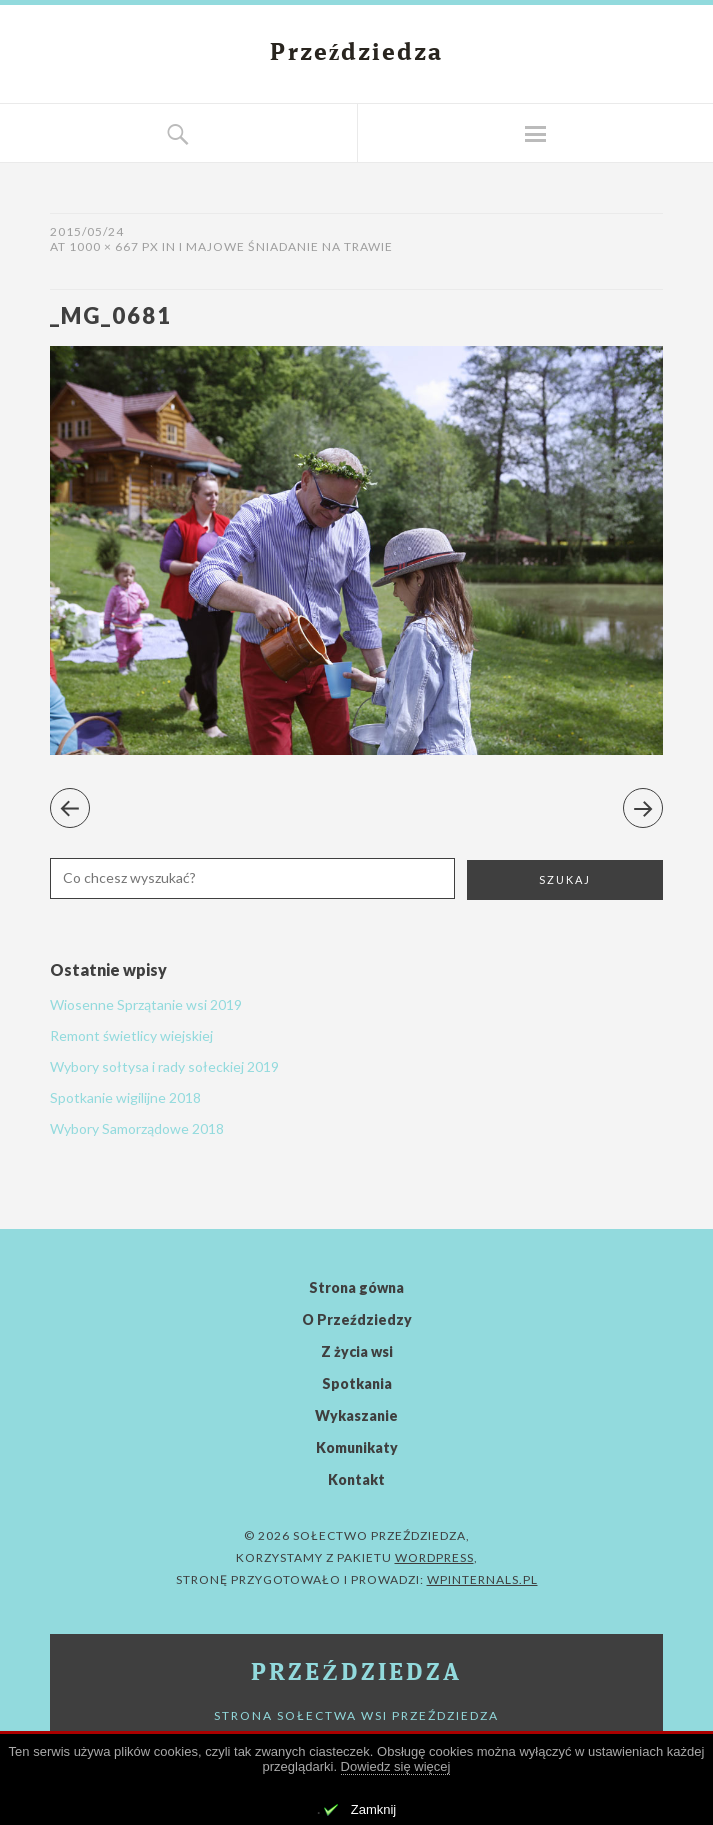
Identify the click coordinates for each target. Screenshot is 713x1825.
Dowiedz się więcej (396, 1766)
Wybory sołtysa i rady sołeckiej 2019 (164, 1066)
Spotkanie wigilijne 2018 (125, 1097)
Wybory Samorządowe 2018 (137, 1128)
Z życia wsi (357, 1351)
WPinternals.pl (482, 1579)
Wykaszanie (356, 1415)
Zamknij (374, 1809)
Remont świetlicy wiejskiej (131, 1035)
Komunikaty (357, 1447)
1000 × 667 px (114, 246)
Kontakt (356, 1479)
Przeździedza (357, 54)
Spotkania (357, 1383)
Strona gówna (356, 1287)
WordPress (434, 1557)
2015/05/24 (87, 231)
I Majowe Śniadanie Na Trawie (286, 246)
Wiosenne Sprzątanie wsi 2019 (146, 1004)
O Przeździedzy (357, 1319)
